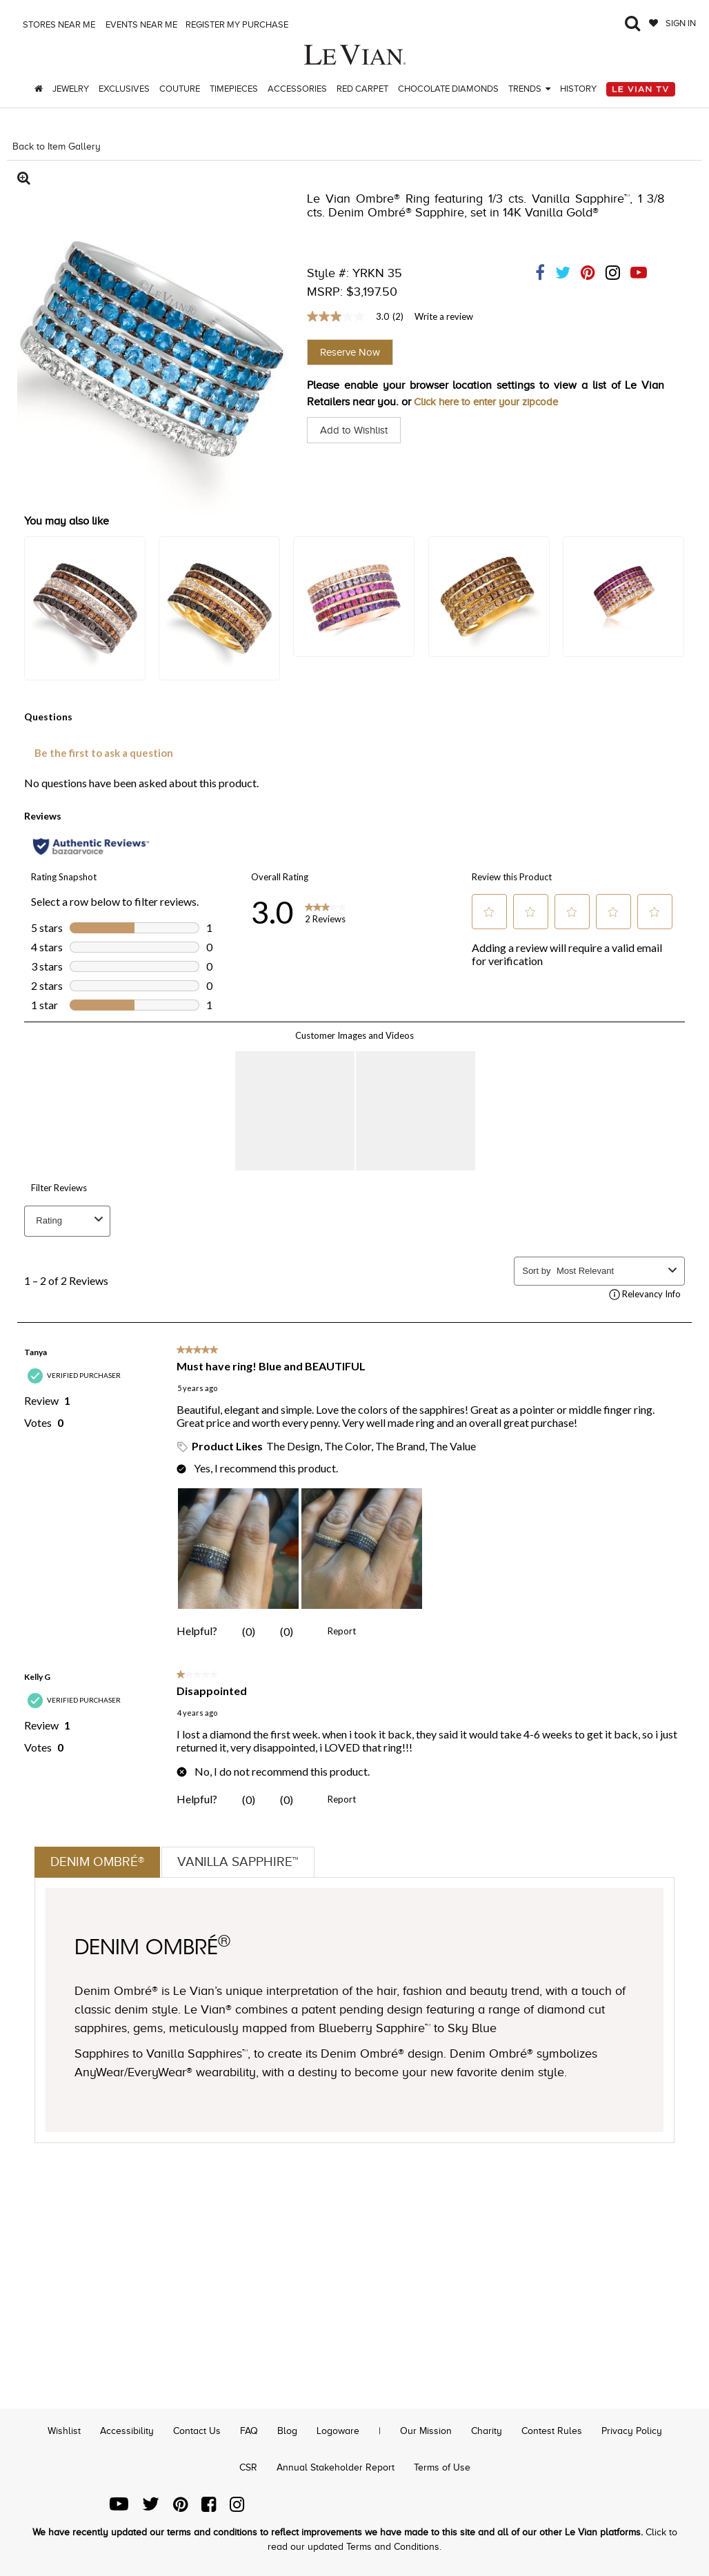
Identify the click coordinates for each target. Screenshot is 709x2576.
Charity (486, 2431)
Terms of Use (442, 2467)
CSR (248, 2467)
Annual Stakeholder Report (336, 2467)
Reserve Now (350, 352)
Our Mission (426, 2431)
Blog (287, 2431)
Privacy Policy (631, 2431)
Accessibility (127, 2431)
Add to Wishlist (356, 430)
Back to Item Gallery (56, 146)
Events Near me (140, 24)
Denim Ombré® (99, 1862)
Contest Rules (551, 2431)
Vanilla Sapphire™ (244, 1862)
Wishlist (64, 2431)
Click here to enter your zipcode (492, 402)
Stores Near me (58, 24)
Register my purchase (238, 24)
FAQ (249, 2431)
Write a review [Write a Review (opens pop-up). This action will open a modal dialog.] (444, 316)
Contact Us (197, 2431)
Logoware (338, 2431)
